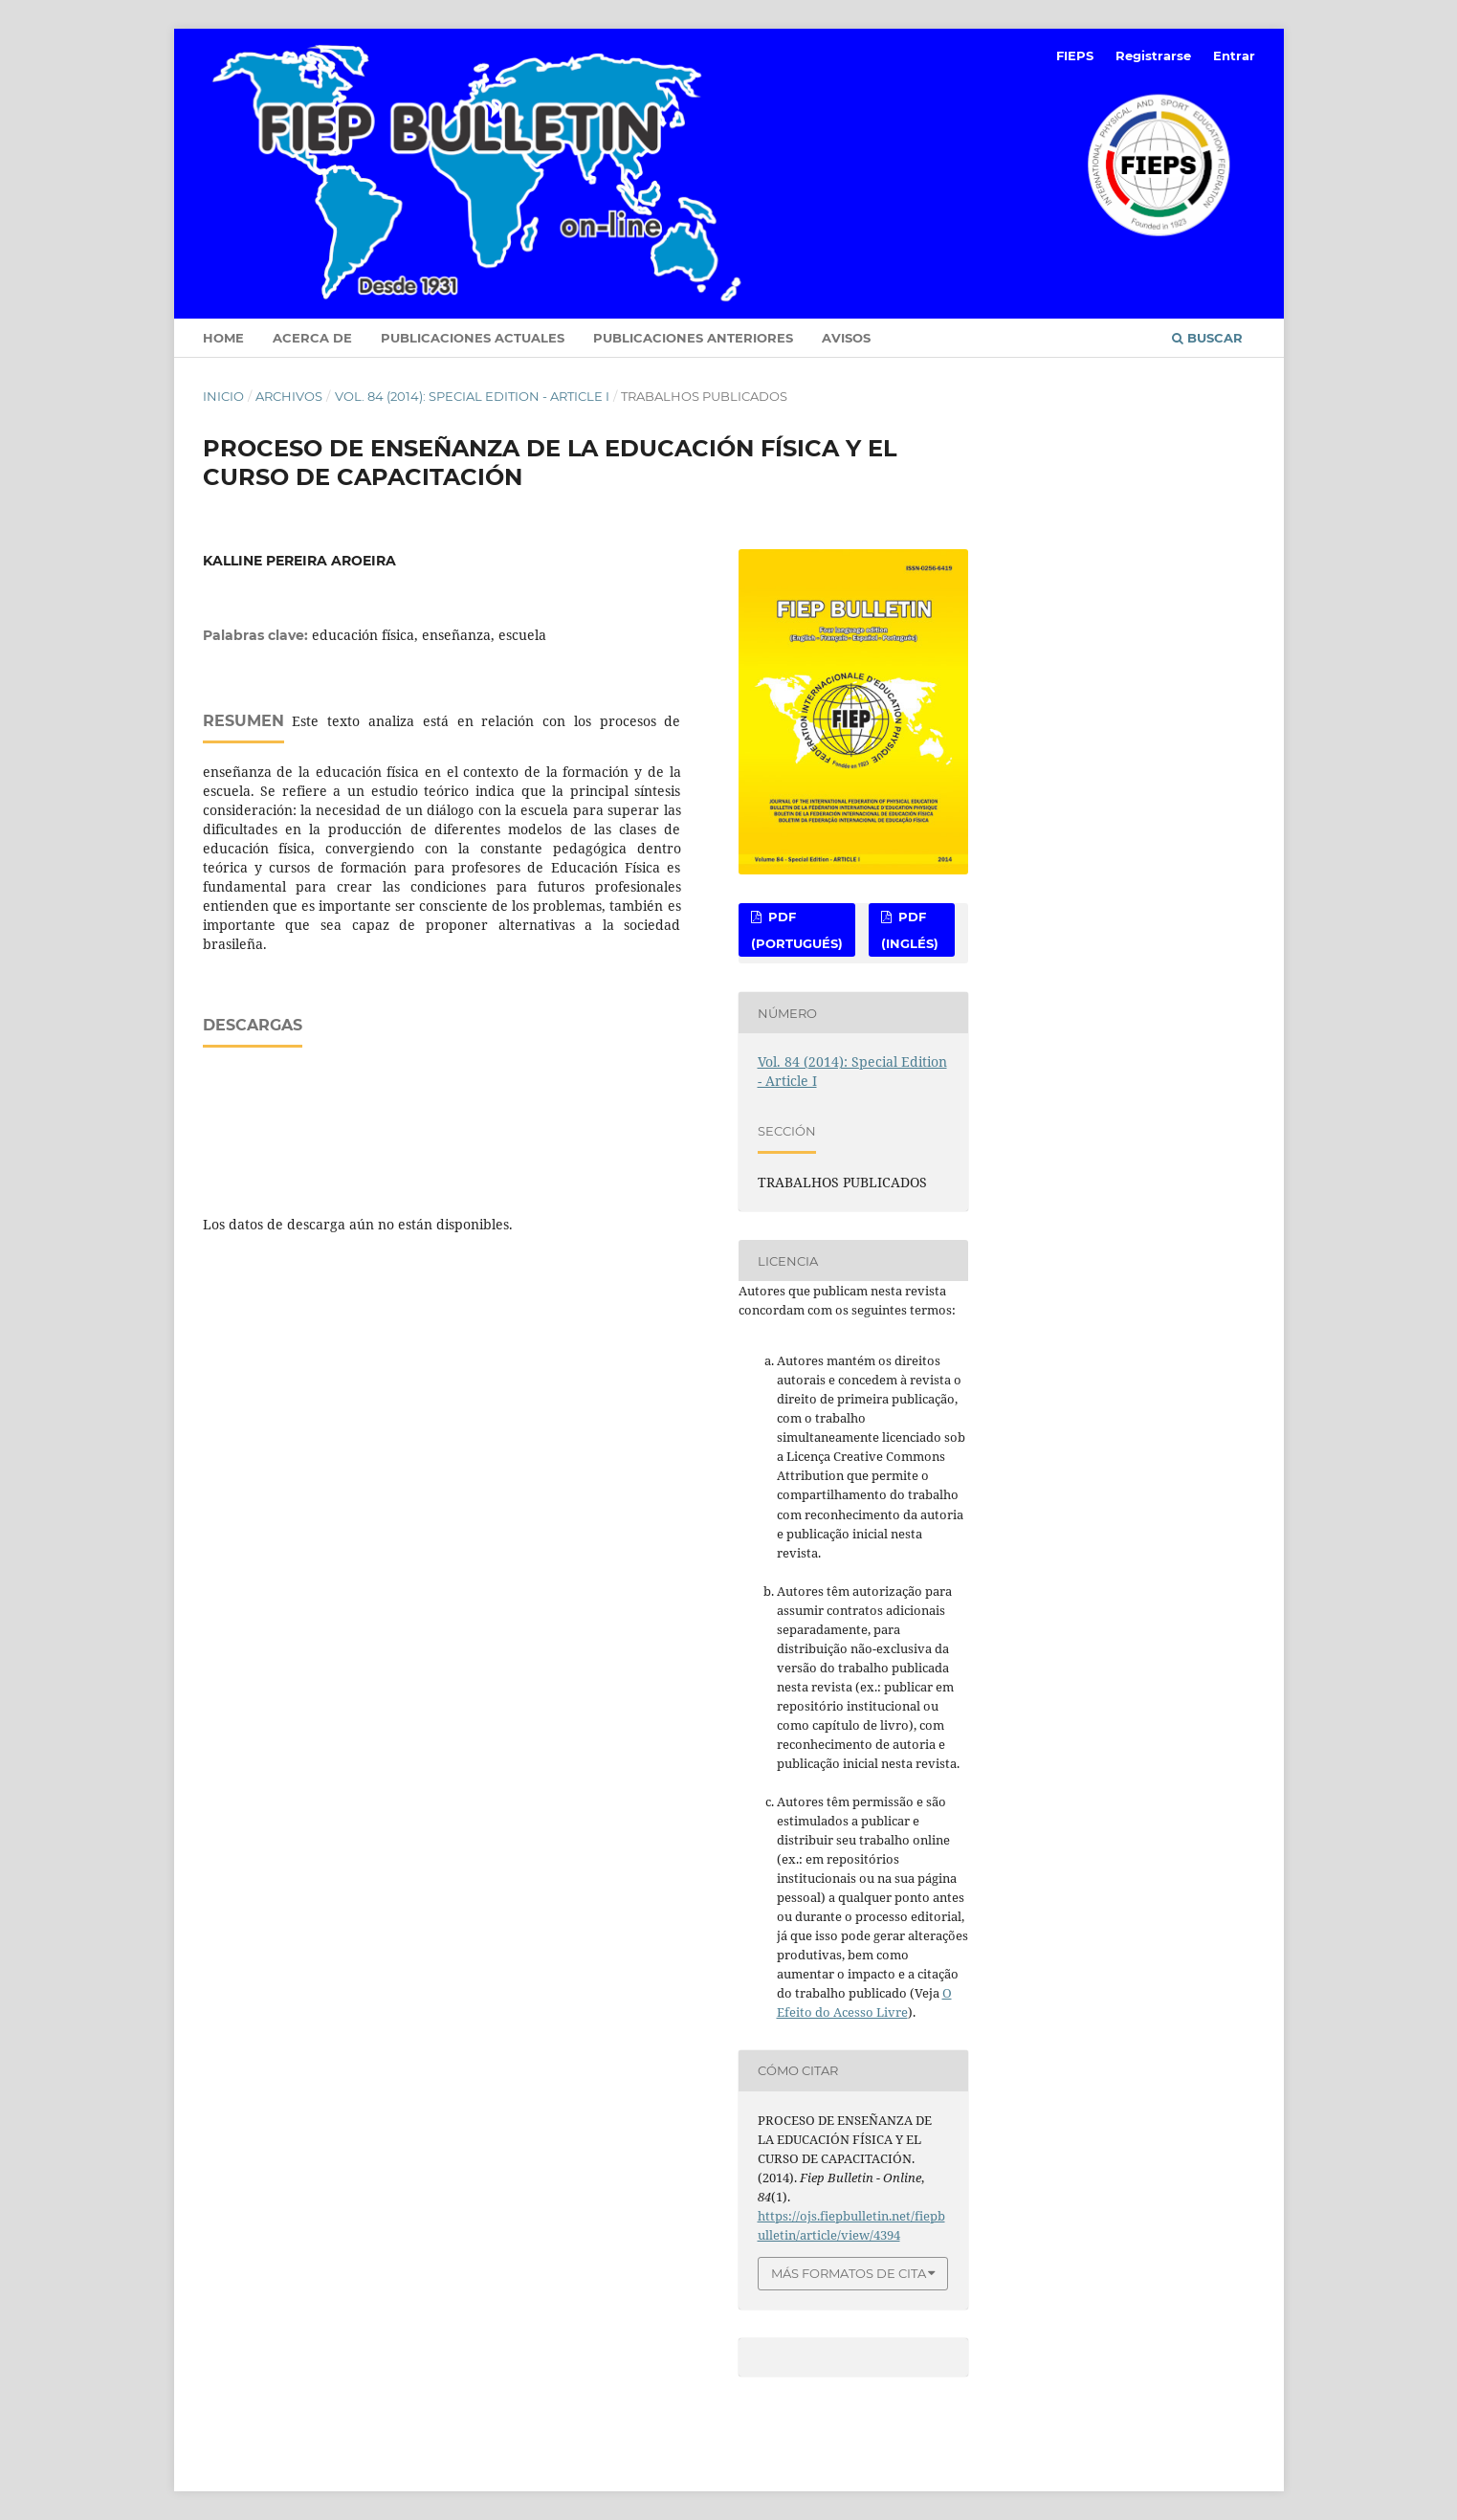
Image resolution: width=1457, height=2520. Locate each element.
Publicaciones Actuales (472, 337)
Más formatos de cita (848, 2273)
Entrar (1234, 55)
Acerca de (312, 337)
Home (223, 337)
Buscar (1207, 337)
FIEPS (1074, 55)
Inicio (223, 396)
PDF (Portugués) (797, 930)
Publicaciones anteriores (693, 337)
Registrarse (1153, 55)
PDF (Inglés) (909, 930)
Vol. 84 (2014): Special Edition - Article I (472, 396)
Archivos (288, 396)
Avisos (846, 337)
